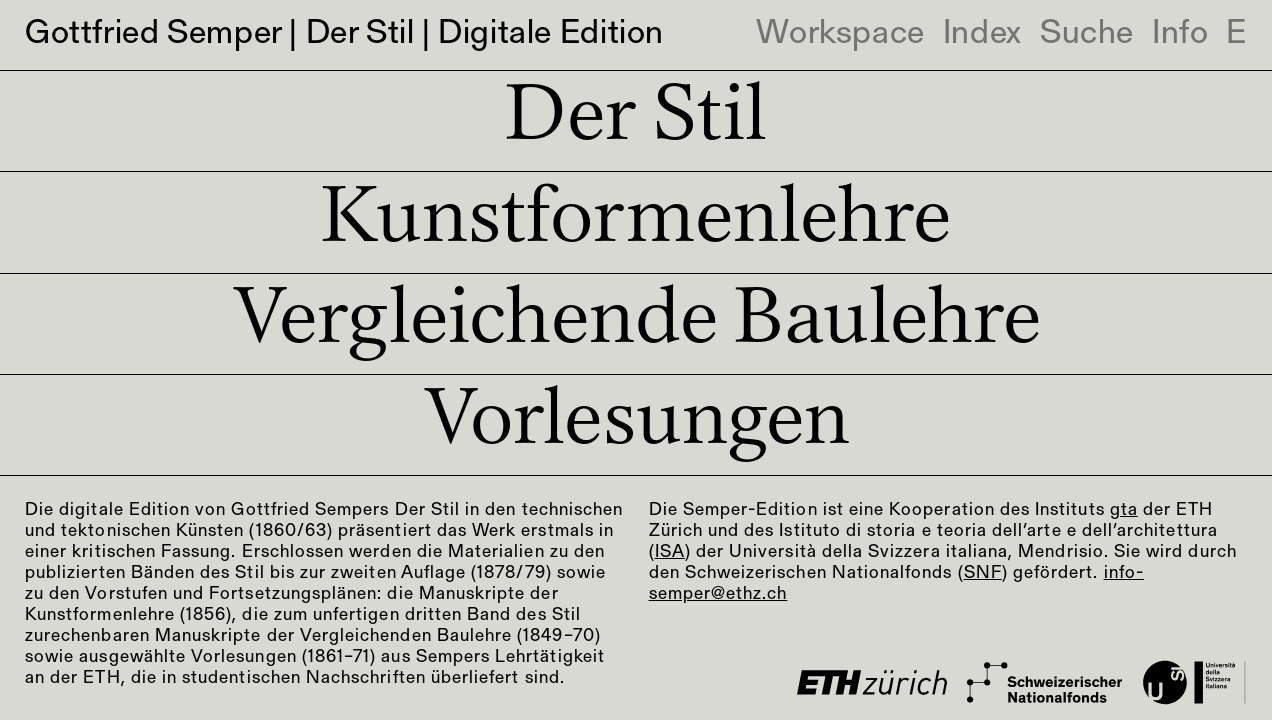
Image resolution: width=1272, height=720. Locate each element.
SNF (983, 574)
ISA (670, 553)
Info (1180, 35)
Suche (1087, 35)
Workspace (840, 35)
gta (1124, 511)
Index (982, 35)
